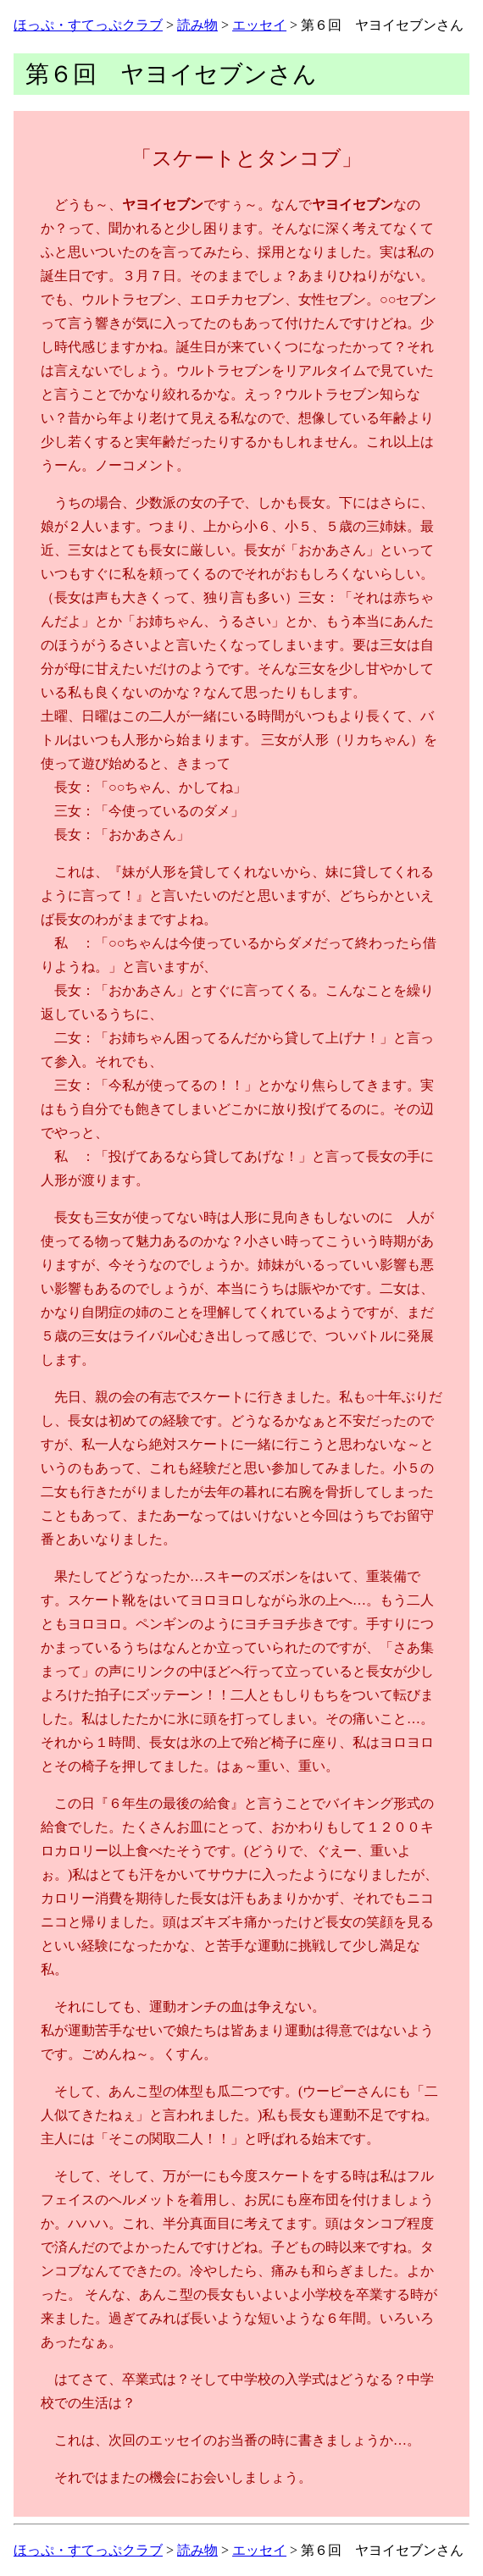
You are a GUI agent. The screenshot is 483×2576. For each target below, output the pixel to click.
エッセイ (259, 25)
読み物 (197, 25)
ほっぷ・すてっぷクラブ (88, 25)
